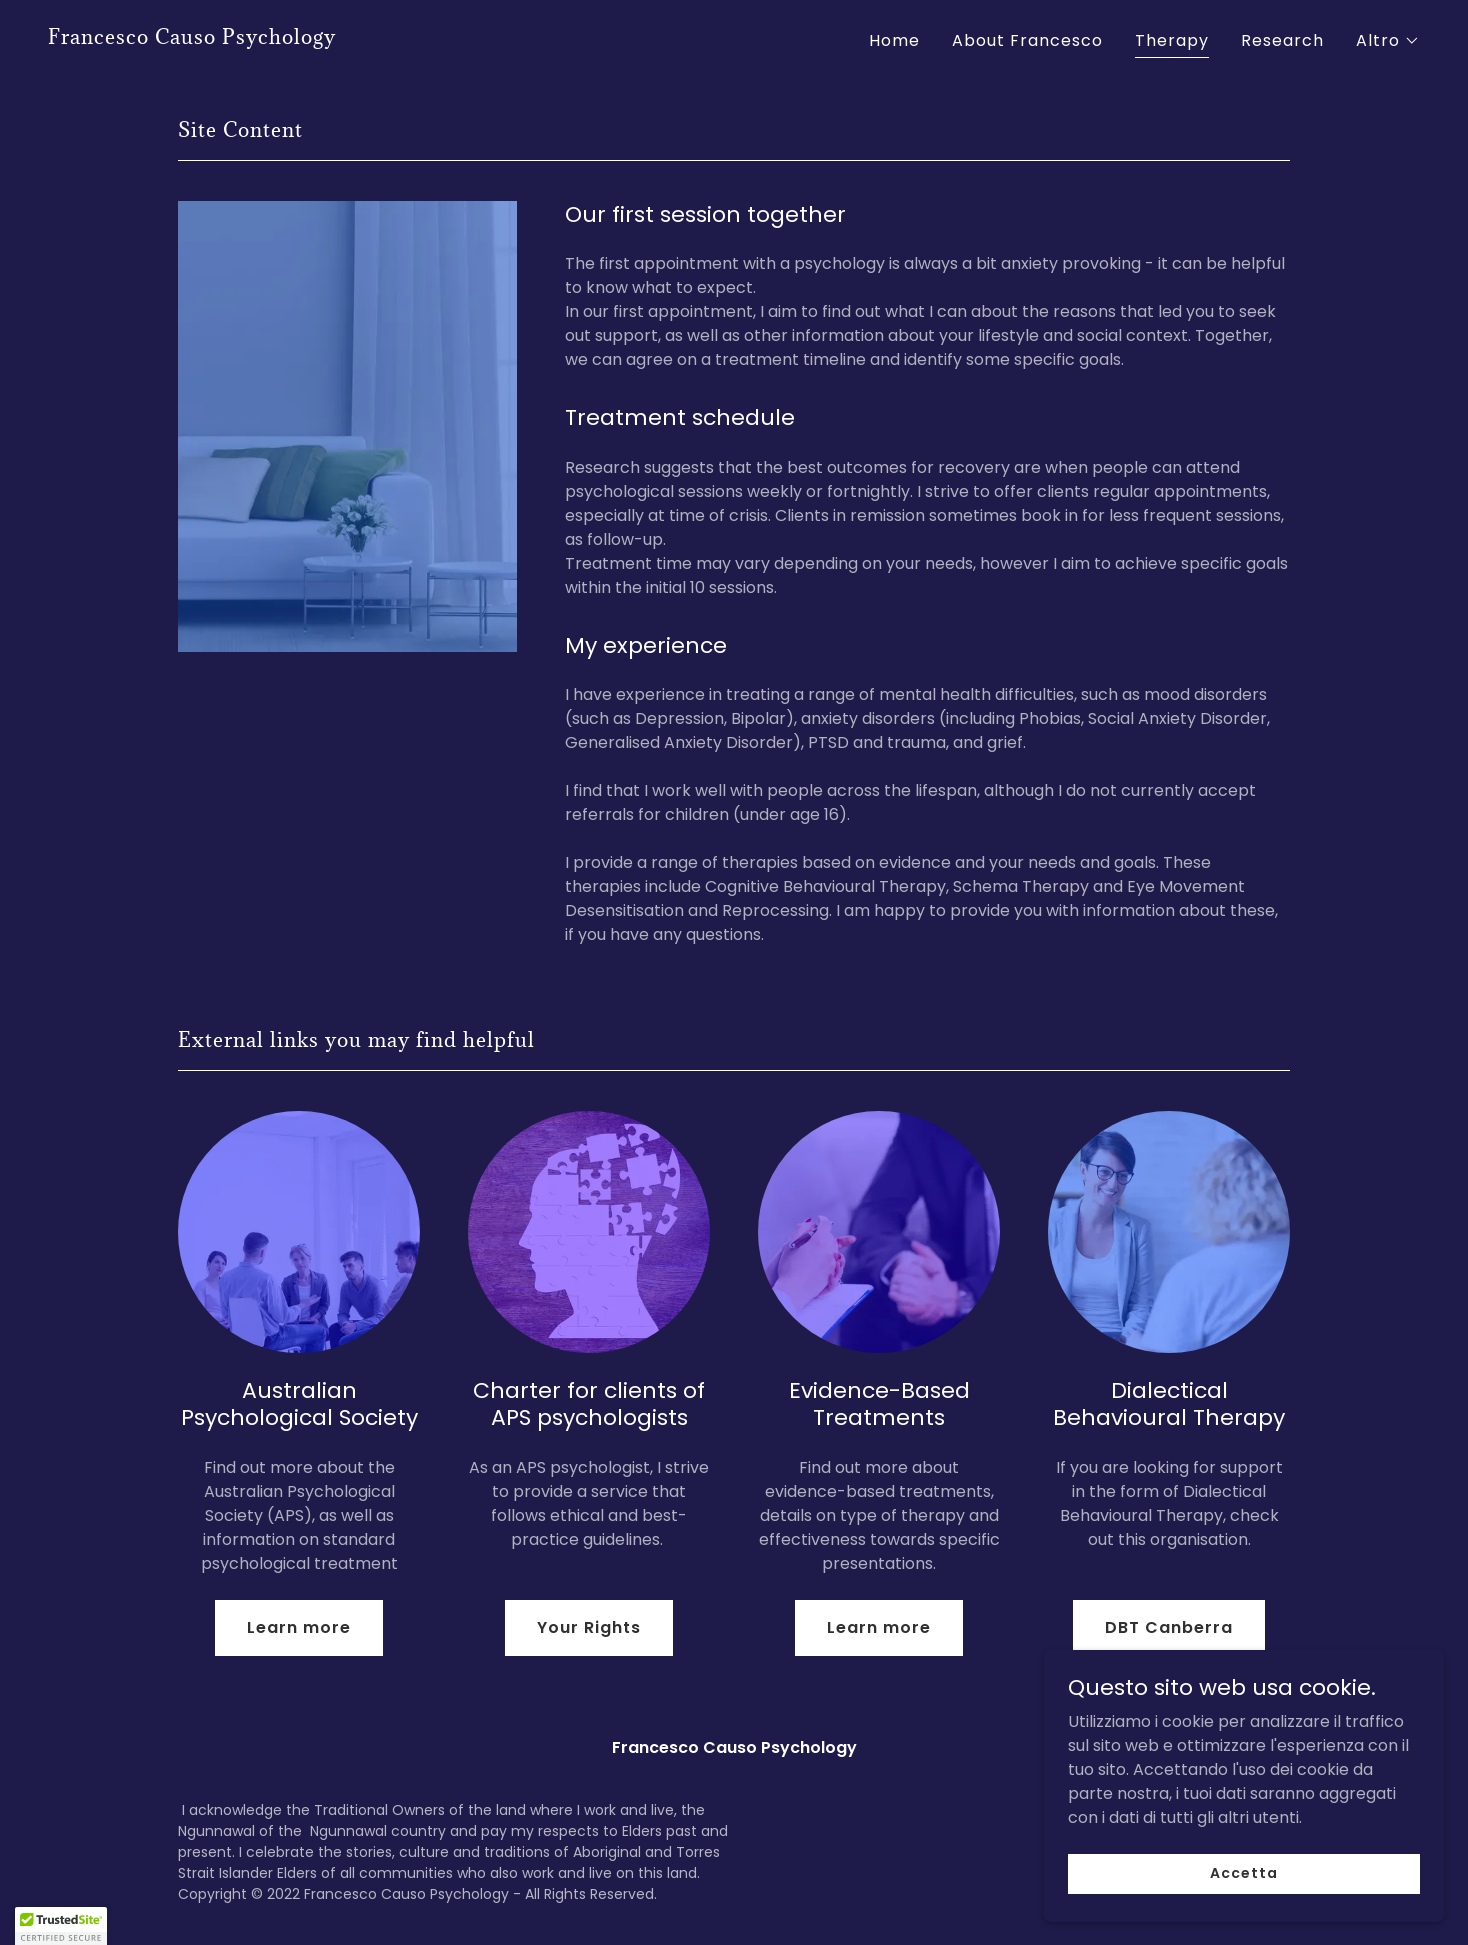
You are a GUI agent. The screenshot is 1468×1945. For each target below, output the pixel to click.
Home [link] (894, 40)
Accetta (1243, 1914)
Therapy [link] (1172, 40)
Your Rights (589, 1627)
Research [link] (1282, 40)
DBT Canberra (1169, 1627)
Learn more (299, 1627)
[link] (192, 38)
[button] (1388, 41)
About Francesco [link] (1027, 40)
